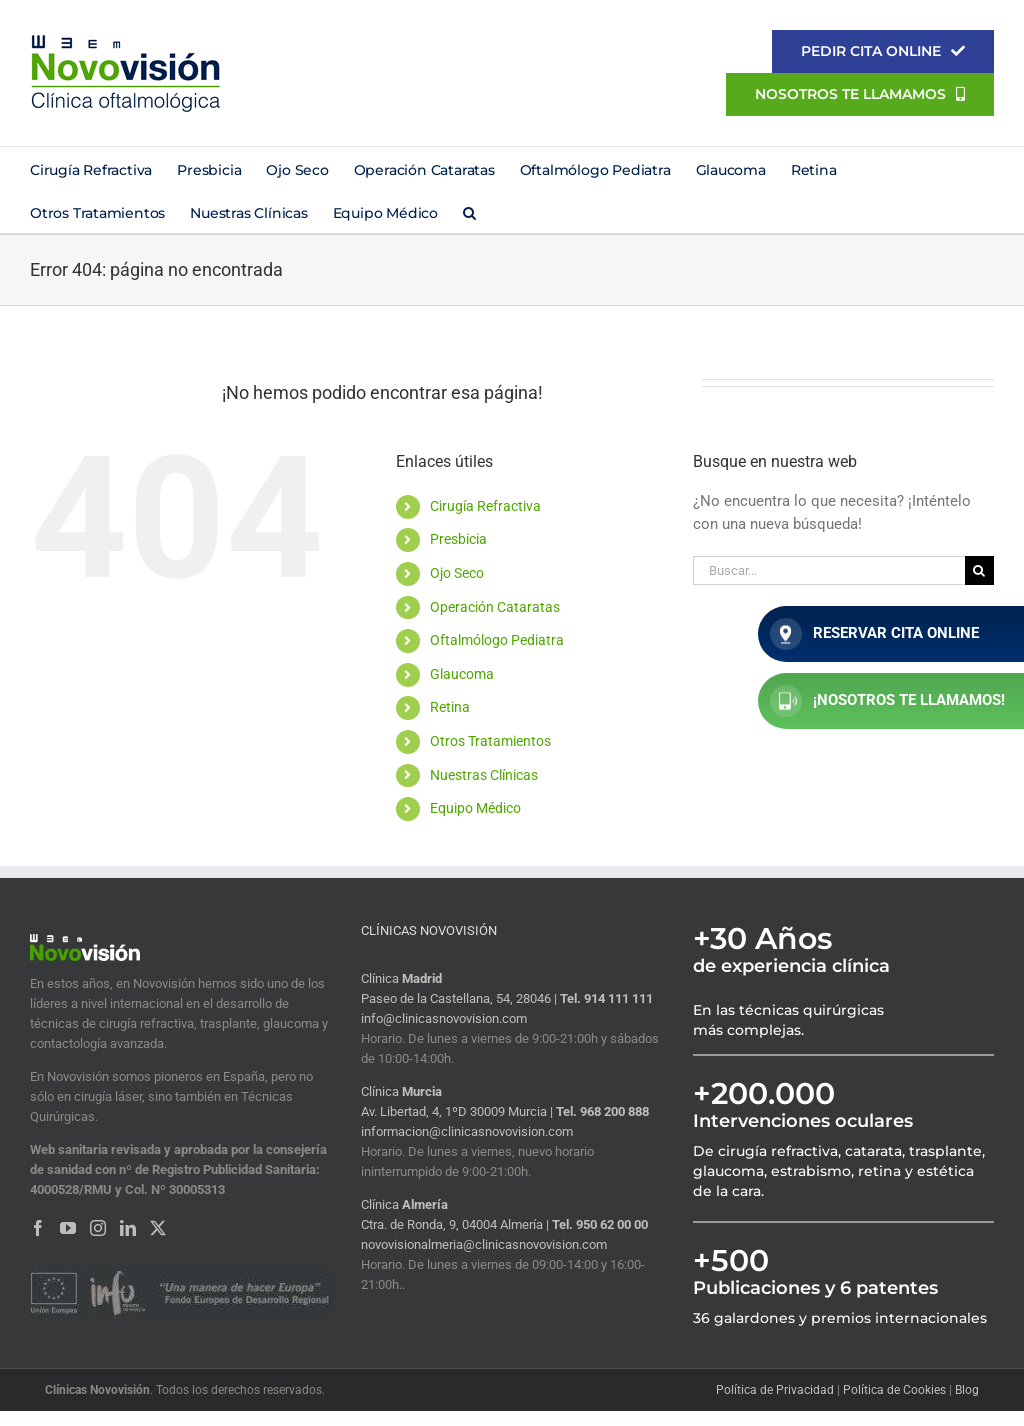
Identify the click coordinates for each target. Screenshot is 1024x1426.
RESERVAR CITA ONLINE (874, 634)
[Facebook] (38, 1228)
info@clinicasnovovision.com (444, 1018)
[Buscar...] (829, 570)
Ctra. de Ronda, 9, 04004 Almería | (456, 1224)
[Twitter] (158, 1228)
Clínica (401, 978)
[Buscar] (979, 570)
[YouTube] (68, 1228)
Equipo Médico (475, 808)
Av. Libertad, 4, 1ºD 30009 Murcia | (458, 1111)
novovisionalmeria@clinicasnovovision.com (484, 1244)
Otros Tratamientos (490, 741)
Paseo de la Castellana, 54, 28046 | (460, 998)
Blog (967, 1390)
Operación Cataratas (495, 607)
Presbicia (458, 539)
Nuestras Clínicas (484, 775)
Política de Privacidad (775, 1390)
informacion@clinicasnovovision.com (467, 1131)
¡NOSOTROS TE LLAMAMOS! (887, 701)
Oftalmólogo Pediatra (497, 640)
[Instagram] (98, 1228)
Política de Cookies (894, 1390)
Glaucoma (462, 674)
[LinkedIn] (128, 1228)
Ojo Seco (457, 573)
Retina (450, 707)
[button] (469, 211)
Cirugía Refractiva (485, 506)
